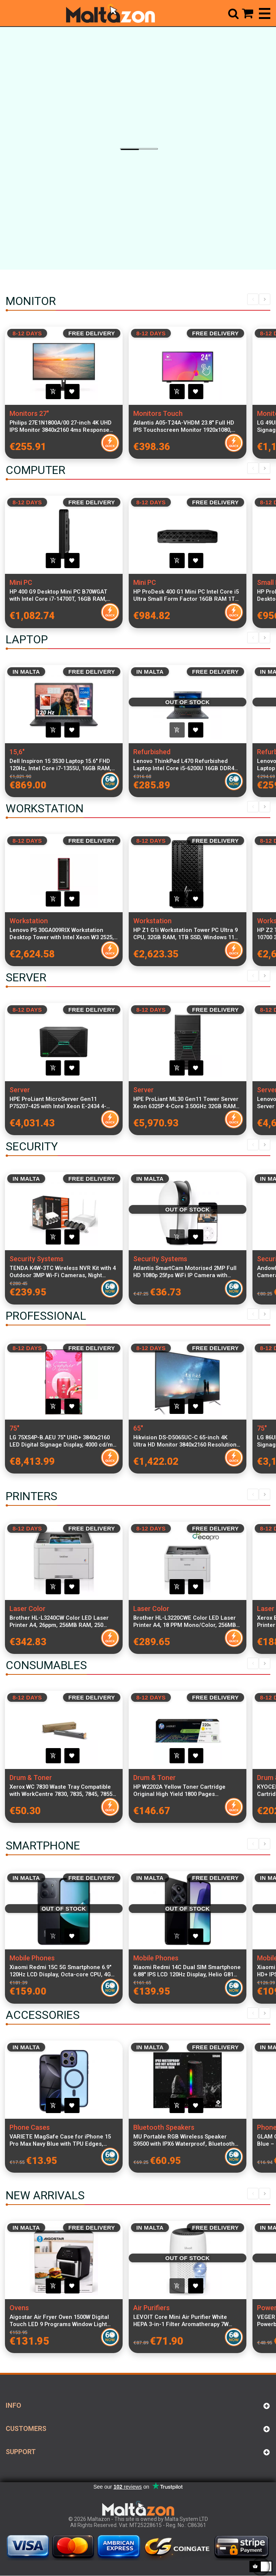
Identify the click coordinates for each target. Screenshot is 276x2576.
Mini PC (20, 582)
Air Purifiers (151, 2308)
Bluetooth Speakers (163, 2127)
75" (14, 1428)
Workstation (28, 921)
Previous (253, 299)
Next (264, 299)
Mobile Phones (32, 1958)
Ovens (19, 2308)
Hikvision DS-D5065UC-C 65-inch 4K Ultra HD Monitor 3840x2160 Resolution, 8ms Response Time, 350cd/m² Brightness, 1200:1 (185, 1441)
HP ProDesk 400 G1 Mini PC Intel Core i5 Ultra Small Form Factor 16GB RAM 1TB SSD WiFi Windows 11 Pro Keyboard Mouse (186, 595)
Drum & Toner (30, 1778)
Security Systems (36, 1259)
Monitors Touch (158, 413)
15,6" (17, 752)
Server (19, 1090)
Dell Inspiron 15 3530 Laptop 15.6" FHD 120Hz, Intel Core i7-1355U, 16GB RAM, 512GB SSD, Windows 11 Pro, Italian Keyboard (60, 765)
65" (138, 1428)
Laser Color (27, 1609)
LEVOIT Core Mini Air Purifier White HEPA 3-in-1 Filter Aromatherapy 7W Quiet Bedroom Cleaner (181, 2321)
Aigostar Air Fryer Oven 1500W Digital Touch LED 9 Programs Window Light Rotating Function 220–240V (59, 2321)
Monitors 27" (29, 413)
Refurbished (151, 752)
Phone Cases (29, 2127)
